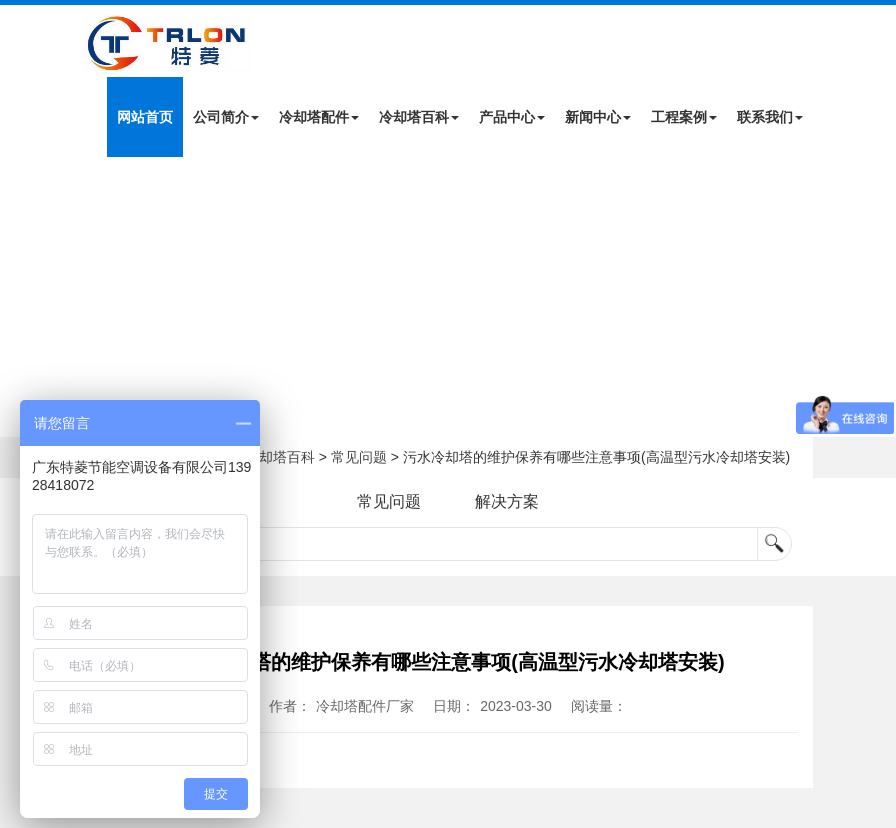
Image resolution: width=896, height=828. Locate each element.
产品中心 (512, 117)
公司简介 (226, 117)
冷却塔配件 (319, 117)
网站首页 (145, 117)
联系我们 (770, 117)
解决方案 (507, 501)
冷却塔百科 (419, 117)
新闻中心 (598, 117)
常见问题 (359, 457)
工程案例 (684, 117)
